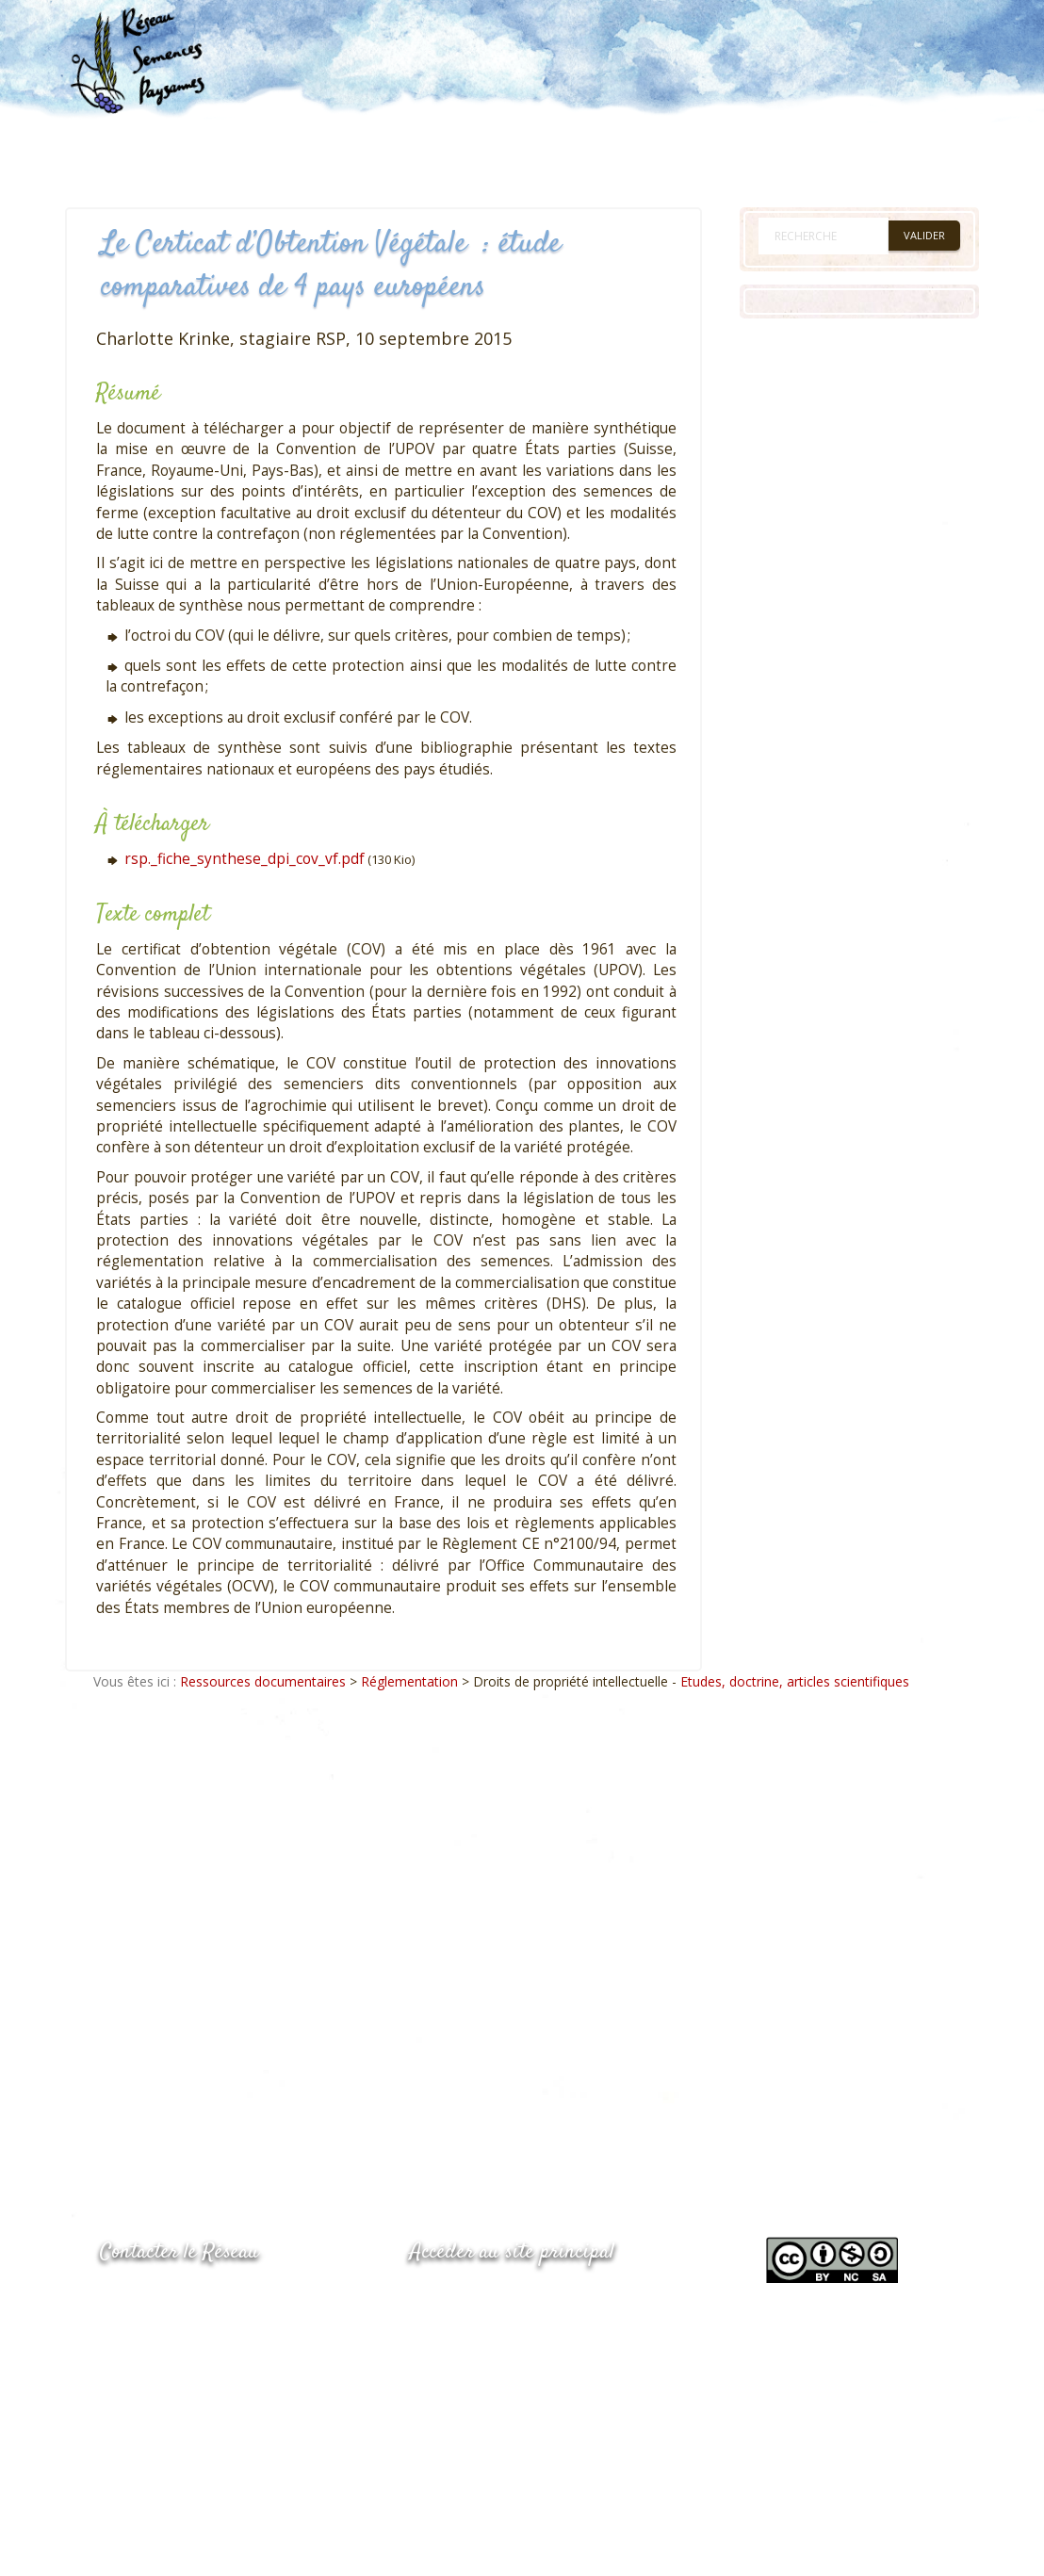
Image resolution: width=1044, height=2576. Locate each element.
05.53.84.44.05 (167, 2300)
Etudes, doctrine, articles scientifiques (794, 1681)
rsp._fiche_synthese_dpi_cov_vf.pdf (244, 859)
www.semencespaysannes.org (513, 2298)
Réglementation (409, 1681)
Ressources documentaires (263, 1681)
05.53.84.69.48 (167, 2338)
